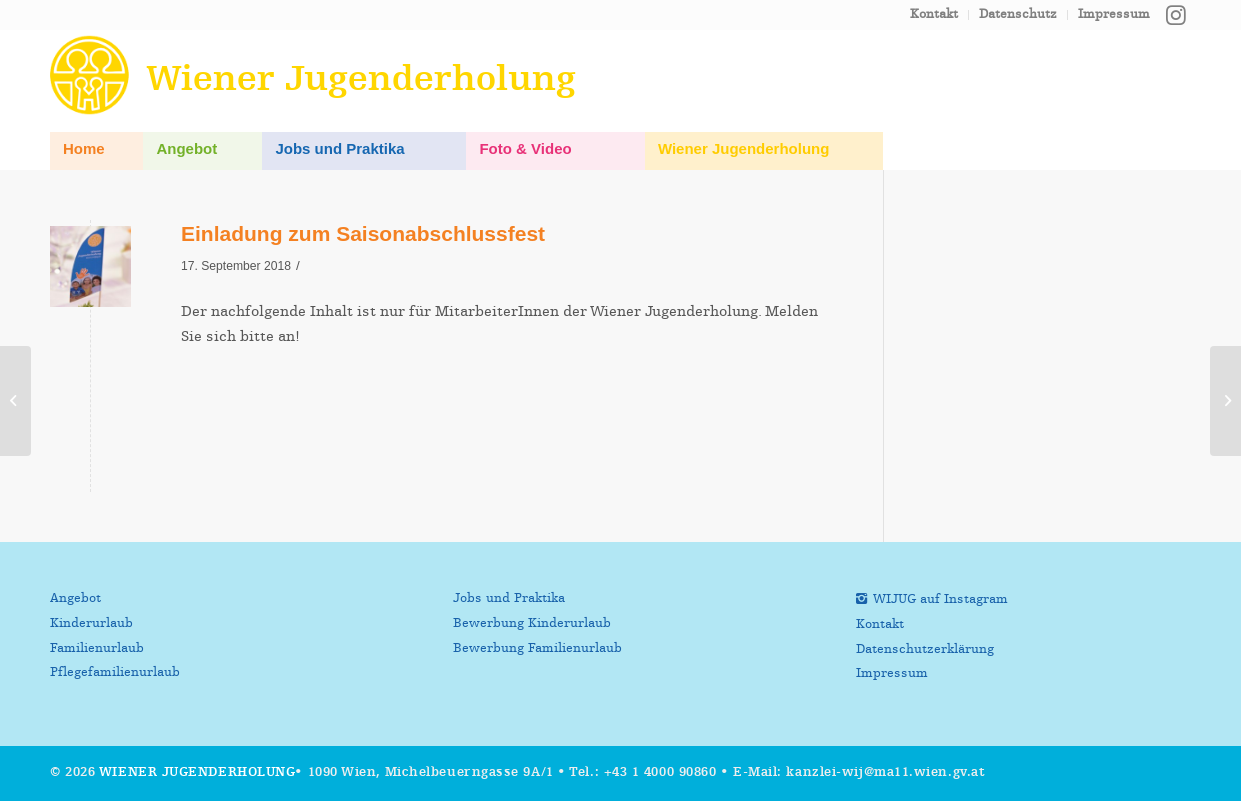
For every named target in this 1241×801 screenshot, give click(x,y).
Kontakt (934, 14)
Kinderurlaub (91, 623)
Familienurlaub (97, 648)
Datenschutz (1018, 14)
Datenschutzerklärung (925, 649)
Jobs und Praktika (509, 598)
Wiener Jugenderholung (197, 772)
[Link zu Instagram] (1176, 15)
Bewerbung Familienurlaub (537, 648)
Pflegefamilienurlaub (115, 672)
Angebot (75, 598)
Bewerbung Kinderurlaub (532, 623)
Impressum (1114, 14)
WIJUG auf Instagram (940, 599)
